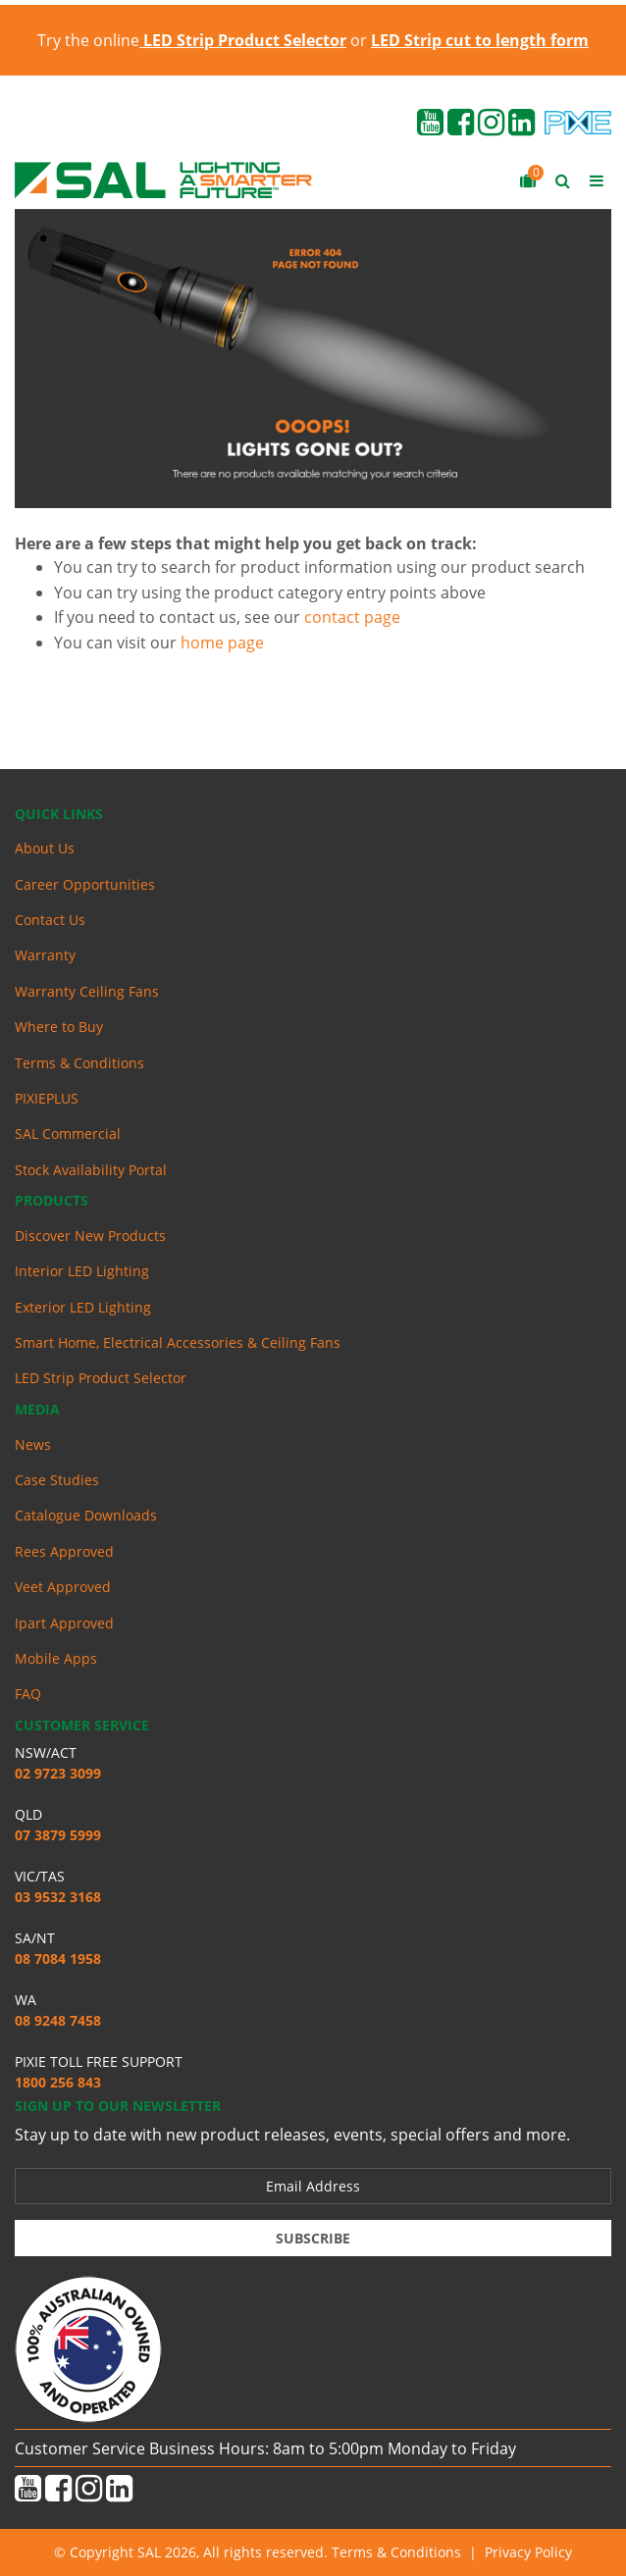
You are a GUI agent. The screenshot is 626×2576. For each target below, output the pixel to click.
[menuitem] (313, 848)
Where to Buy (59, 1026)
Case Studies (57, 1479)
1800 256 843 (58, 2082)
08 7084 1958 (58, 1958)
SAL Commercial (68, 1133)
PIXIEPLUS (46, 1098)
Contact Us (50, 919)
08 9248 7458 (58, 2020)
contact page (352, 617)
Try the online (191, 40)
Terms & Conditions (79, 1063)
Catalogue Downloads (86, 1515)
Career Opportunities (85, 884)
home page (222, 642)
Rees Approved (64, 1551)
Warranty (45, 955)
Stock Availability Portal (91, 1169)
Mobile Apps (56, 1658)
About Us (45, 848)
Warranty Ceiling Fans (87, 991)
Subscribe (313, 2238)
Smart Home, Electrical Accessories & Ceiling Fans (177, 1342)
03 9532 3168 (58, 1896)
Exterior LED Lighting (83, 1307)
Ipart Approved (64, 1623)
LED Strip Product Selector (100, 1377)
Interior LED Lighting (82, 1271)
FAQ (28, 1693)
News (33, 1444)
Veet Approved (63, 1586)
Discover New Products (90, 1235)
